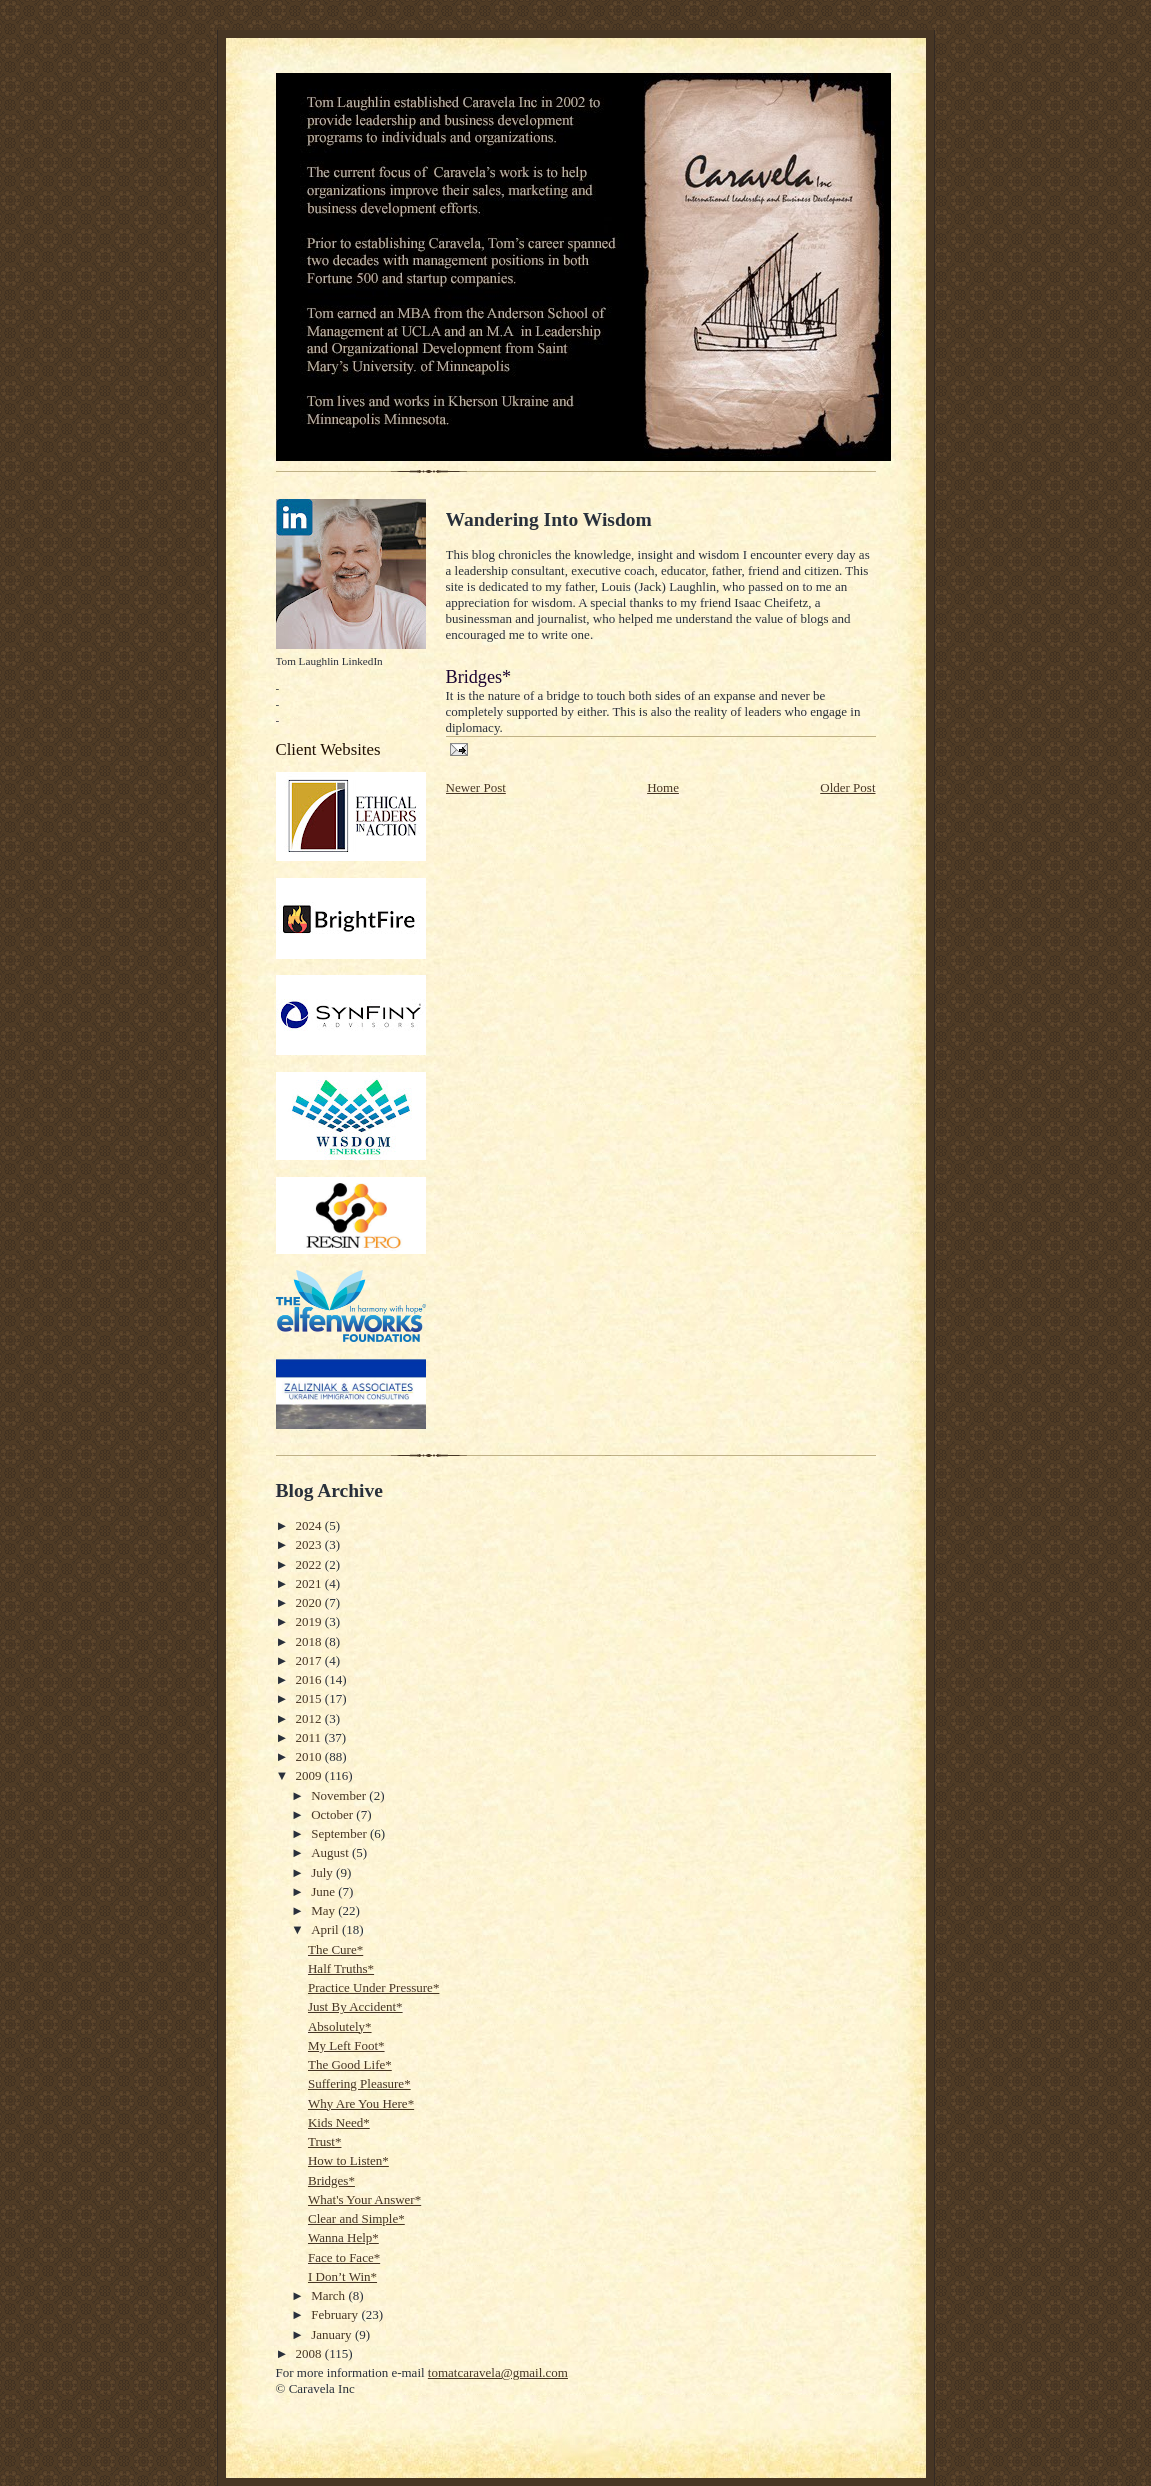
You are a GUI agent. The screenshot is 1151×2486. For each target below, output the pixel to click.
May (324, 1910)
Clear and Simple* (356, 2218)
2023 (310, 1544)
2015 (310, 1698)
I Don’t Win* (342, 2276)
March (329, 2295)
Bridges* (331, 2180)
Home (663, 787)
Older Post (847, 787)
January (333, 2334)
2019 (310, 1621)
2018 (310, 1641)
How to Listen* (348, 2160)
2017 (310, 1660)
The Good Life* (350, 2064)
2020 (310, 1602)
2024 (310, 1525)
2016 (310, 1679)
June (324, 1891)
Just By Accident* (355, 2006)
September (340, 1833)
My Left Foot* (346, 2045)
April (326, 1929)
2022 (310, 1564)
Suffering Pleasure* (359, 2083)
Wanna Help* (343, 2237)
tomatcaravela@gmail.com (498, 2372)
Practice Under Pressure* (373, 1987)
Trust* (324, 2141)
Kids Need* (339, 2122)
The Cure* (335, 1949)
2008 (310, 2353)
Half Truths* (341, 1968)
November (340, 1795)
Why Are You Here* (361, 2103)
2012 (310, 1718)
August (331, 1852)
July (323, 1872)
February (336, 2314)
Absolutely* (340, 2026)
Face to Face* (344, 2257)
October (333, 1814)
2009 (310, 1775)
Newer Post (476, 787)
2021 (310, 1583)
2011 (310, 1737)
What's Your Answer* (364, 2199)
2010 (310, 1756)
